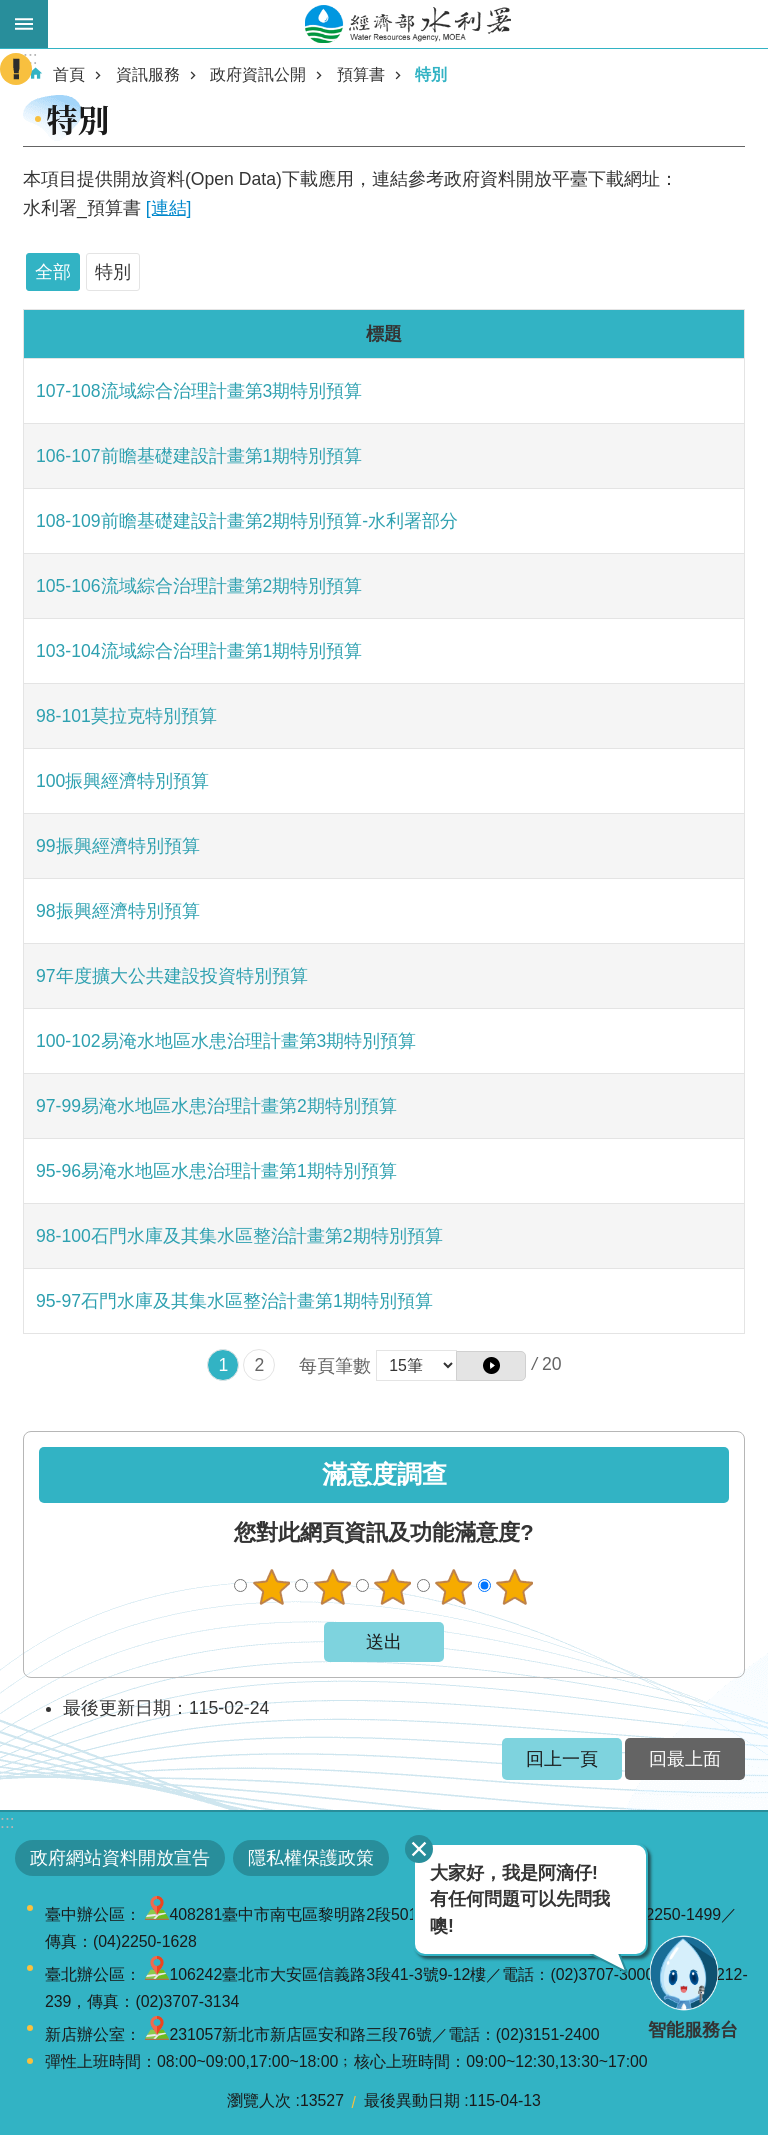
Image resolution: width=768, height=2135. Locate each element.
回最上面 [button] (685, 1759)
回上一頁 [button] (562, 1759)
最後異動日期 (412, 2100)
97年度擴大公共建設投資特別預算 (172, 976)
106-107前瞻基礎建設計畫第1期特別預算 (199, 456)
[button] (491, 1366)
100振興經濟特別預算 (122, 781)
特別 (431, 74)
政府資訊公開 (258, 74)
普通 (393, 1587)
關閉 (419, 1849)
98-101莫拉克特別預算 (126, 716)
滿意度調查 (384, 1474)
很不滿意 (271, 1587)
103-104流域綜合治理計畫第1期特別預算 (199, 651)
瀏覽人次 (259, 2100)
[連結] (169, 208)
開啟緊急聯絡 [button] (16, 69)
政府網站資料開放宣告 (120, 1858)
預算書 (361, 74)
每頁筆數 (335, 1366)
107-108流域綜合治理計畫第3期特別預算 (199, 391)
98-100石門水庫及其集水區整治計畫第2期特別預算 (239, 1236)
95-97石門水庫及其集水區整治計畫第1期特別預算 (234, 1301)
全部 (53, 272)
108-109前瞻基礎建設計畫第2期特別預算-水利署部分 (247, 521)
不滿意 (332, 1587)
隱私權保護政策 (311, 1858)
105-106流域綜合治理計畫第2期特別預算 (199, 586)
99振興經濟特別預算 (118, 846)
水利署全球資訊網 (408, 24)
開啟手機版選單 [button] (24, 24)
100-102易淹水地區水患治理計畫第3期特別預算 (226, 1041)
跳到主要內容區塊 (10, 10)
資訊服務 (148, 74)
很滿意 (515, 1587)
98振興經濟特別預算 (118, 911)
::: (7, 1822)
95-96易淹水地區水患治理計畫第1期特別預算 (216, 1171)
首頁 (69, 74)
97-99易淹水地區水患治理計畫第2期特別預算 (216, 1106)
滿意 (454, 1587)
